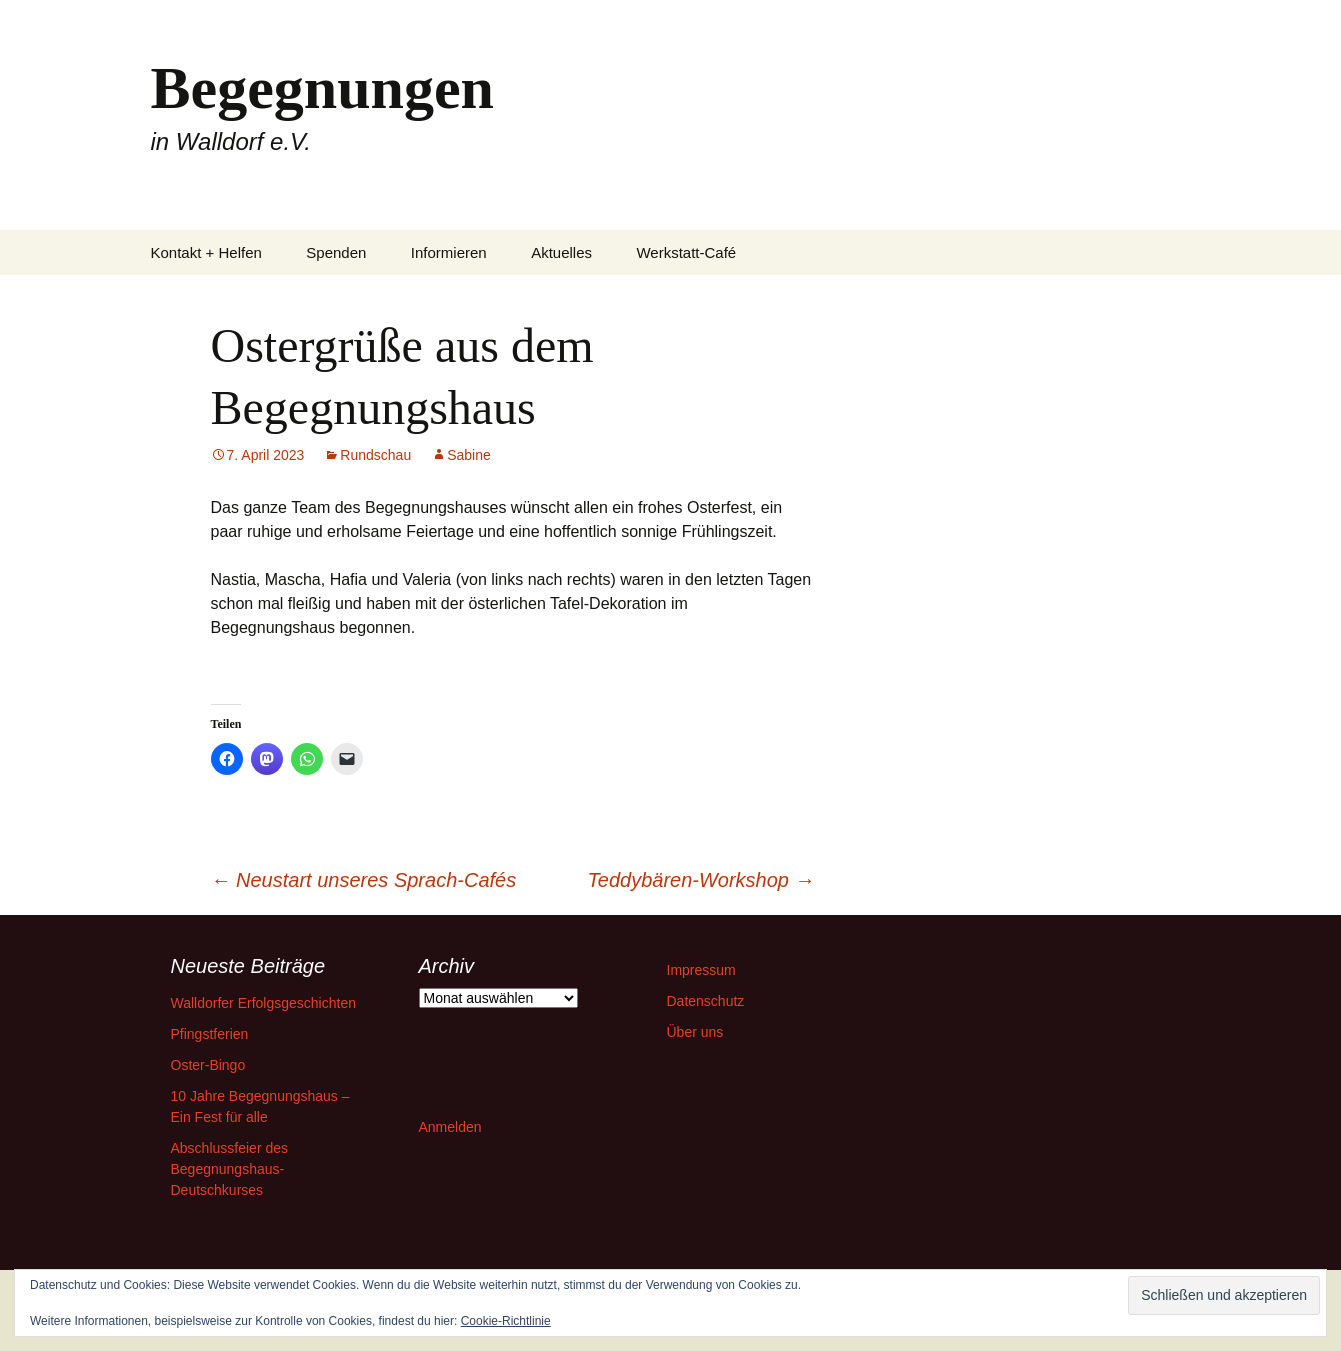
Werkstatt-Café (686, 252)
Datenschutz (706, 1001)
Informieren (449, 252)
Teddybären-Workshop (700, 880)
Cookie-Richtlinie (506, 1321)
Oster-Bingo (208, 1065)
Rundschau (375, 455)
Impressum (701, 970)
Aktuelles (561, 252)
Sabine (469, 455)
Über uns (695, 1032)
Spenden (336, 252)
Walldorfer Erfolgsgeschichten (263, 1003)
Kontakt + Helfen (206, 252)
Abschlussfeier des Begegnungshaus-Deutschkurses (230, 1169)
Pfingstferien (210, 1034)
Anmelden (450, 1127)
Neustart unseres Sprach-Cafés (364, 880)
